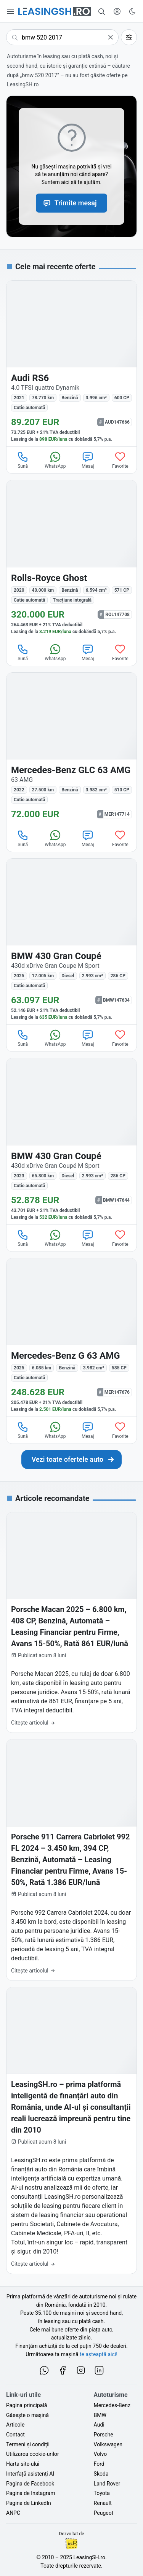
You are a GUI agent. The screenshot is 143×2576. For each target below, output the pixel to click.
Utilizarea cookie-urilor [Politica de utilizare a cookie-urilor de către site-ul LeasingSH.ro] (32, 2454)
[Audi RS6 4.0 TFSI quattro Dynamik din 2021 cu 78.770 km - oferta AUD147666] (71, 363)
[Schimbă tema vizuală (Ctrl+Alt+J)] (132, 11)
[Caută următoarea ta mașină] (62, 37)
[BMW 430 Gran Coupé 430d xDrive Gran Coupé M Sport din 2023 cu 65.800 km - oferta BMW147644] (71, 1141)
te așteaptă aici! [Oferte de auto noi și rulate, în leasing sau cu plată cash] (98, 2354)
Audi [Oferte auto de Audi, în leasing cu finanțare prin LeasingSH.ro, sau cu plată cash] (99, 2425)
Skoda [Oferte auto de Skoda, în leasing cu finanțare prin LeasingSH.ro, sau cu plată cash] (101, 2474)
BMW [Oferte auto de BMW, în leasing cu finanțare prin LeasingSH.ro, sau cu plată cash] (100, 2415)
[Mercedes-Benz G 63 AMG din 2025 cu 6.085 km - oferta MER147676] (71, 1337)
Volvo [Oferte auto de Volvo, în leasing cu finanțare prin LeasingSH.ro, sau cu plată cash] (100, 2454)
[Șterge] (110, 37)
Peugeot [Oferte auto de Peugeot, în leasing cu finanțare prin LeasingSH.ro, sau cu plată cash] (104, 2513)
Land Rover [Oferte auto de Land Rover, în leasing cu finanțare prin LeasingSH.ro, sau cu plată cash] (107, 2484)
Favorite (120, 460)
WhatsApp (55, 460)
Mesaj (88, 460)
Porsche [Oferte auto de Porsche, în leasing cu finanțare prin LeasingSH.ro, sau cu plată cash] (103, 2434)
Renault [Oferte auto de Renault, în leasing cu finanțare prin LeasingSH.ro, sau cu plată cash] (103, 2503)
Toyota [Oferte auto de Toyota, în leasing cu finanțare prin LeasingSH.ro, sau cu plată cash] (102, 2493)
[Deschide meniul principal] (10, 11)
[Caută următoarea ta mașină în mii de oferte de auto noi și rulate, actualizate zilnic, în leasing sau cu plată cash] (71, 1459)
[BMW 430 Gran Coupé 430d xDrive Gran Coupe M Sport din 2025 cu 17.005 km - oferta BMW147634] (71, 941)
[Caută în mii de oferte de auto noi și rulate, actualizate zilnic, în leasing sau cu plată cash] (101, 11)
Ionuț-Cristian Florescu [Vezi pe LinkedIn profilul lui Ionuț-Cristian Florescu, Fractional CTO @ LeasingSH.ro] (71, 2544)
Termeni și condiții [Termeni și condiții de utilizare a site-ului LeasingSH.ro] (28, 2444)
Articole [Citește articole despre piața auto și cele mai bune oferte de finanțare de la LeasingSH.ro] (15, 2425)
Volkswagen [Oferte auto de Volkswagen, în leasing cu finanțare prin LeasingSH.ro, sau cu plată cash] (108, 2444)
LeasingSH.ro (89, 2557)
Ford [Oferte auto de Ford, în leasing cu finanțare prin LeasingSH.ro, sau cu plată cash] (99, 2464)
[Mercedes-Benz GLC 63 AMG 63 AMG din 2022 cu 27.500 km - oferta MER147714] (71, 749)
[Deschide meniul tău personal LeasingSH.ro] (117, 11)
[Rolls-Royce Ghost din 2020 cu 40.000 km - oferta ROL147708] (71, 559)
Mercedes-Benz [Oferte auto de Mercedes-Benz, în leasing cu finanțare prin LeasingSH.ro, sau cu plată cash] (112, 2405)
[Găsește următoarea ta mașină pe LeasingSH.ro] (54, 11)
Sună (23, 460)
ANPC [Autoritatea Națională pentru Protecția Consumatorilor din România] (13, 2513)
